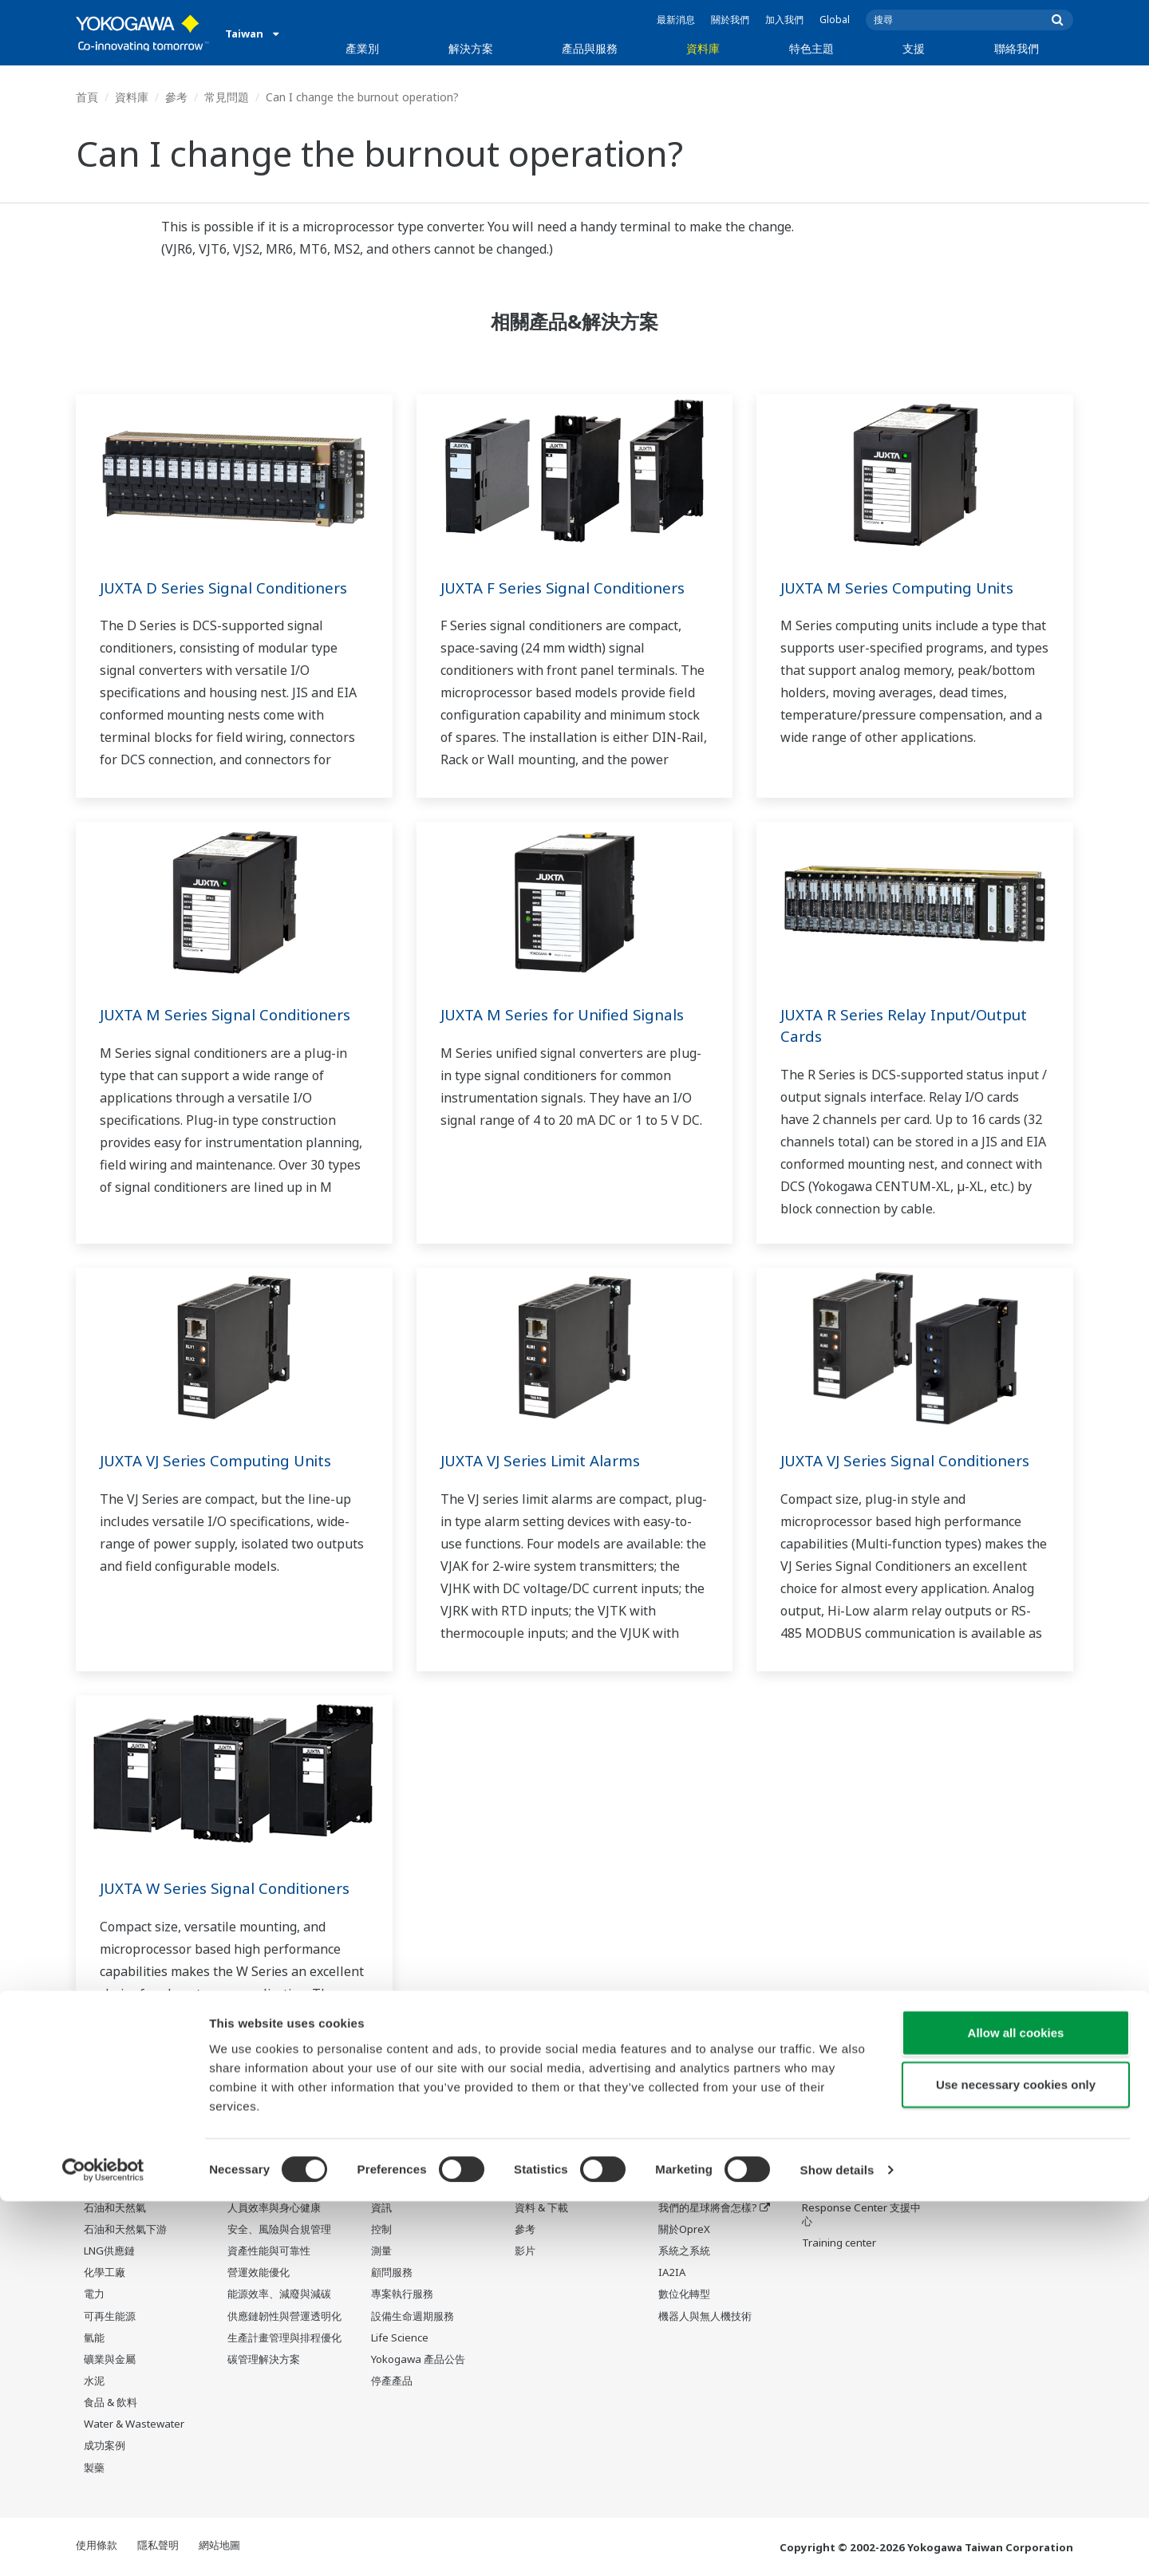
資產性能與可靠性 (268, 2251)
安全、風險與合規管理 (279, 2230)
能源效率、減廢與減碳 (279, 2294)
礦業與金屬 (110, 2360)
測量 (381, 2251)
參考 (176, 97)
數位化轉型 (684, 2294)
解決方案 (470, 48)
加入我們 (784, 19)
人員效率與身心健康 (274, 2208)
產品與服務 (590, 48)
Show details (837, 2544)
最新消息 (676, 19)
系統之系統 (684, 2251)
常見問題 (226, 97)
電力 (94, 2294)
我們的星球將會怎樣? (707, 2208)
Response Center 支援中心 (861, 2215)
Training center (839, 2243)
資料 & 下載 (541, 2208)
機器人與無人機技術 (705, 2316)
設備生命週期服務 (412, 2316)
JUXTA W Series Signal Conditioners (234, 1888)
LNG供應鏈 (109, 2251)
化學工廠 (104, 2273)
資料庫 (703, 48)
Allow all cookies (1016, 2406)
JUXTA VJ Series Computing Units (224, 1460)
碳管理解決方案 (263, 2360)
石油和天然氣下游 (125, 2230)
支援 (913, 48)
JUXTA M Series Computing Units (904, 587)
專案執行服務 (402, 2294)
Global (834, 19)
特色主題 (811, 48)
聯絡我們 (1016, 48)
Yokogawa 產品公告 (418, 2360)
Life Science (399, 2338)
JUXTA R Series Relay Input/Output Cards (911, 1025)
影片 (525, 2251)
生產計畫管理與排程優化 (284, 2338)
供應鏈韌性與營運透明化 (284, 2316)
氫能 (94, 2338)
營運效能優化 (258, 2273)
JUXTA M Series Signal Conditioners (233, 1014)
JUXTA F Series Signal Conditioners (571, 587)
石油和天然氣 (115, 2208)
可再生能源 (110, 2316)
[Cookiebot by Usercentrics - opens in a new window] (103, 2545)
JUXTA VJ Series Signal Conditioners (914, 1460)
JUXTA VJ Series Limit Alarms (547, 1460)
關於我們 (730, 19)
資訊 (381, 2208)
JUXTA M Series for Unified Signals (570, 1014)
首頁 (87, 97)
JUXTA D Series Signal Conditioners (232, 587)
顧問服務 (392, 2273)
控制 (381, 2230)
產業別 (362, 48)
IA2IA (671, 2273)
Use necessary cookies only (1016, 2459)
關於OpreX (684, 2230)
